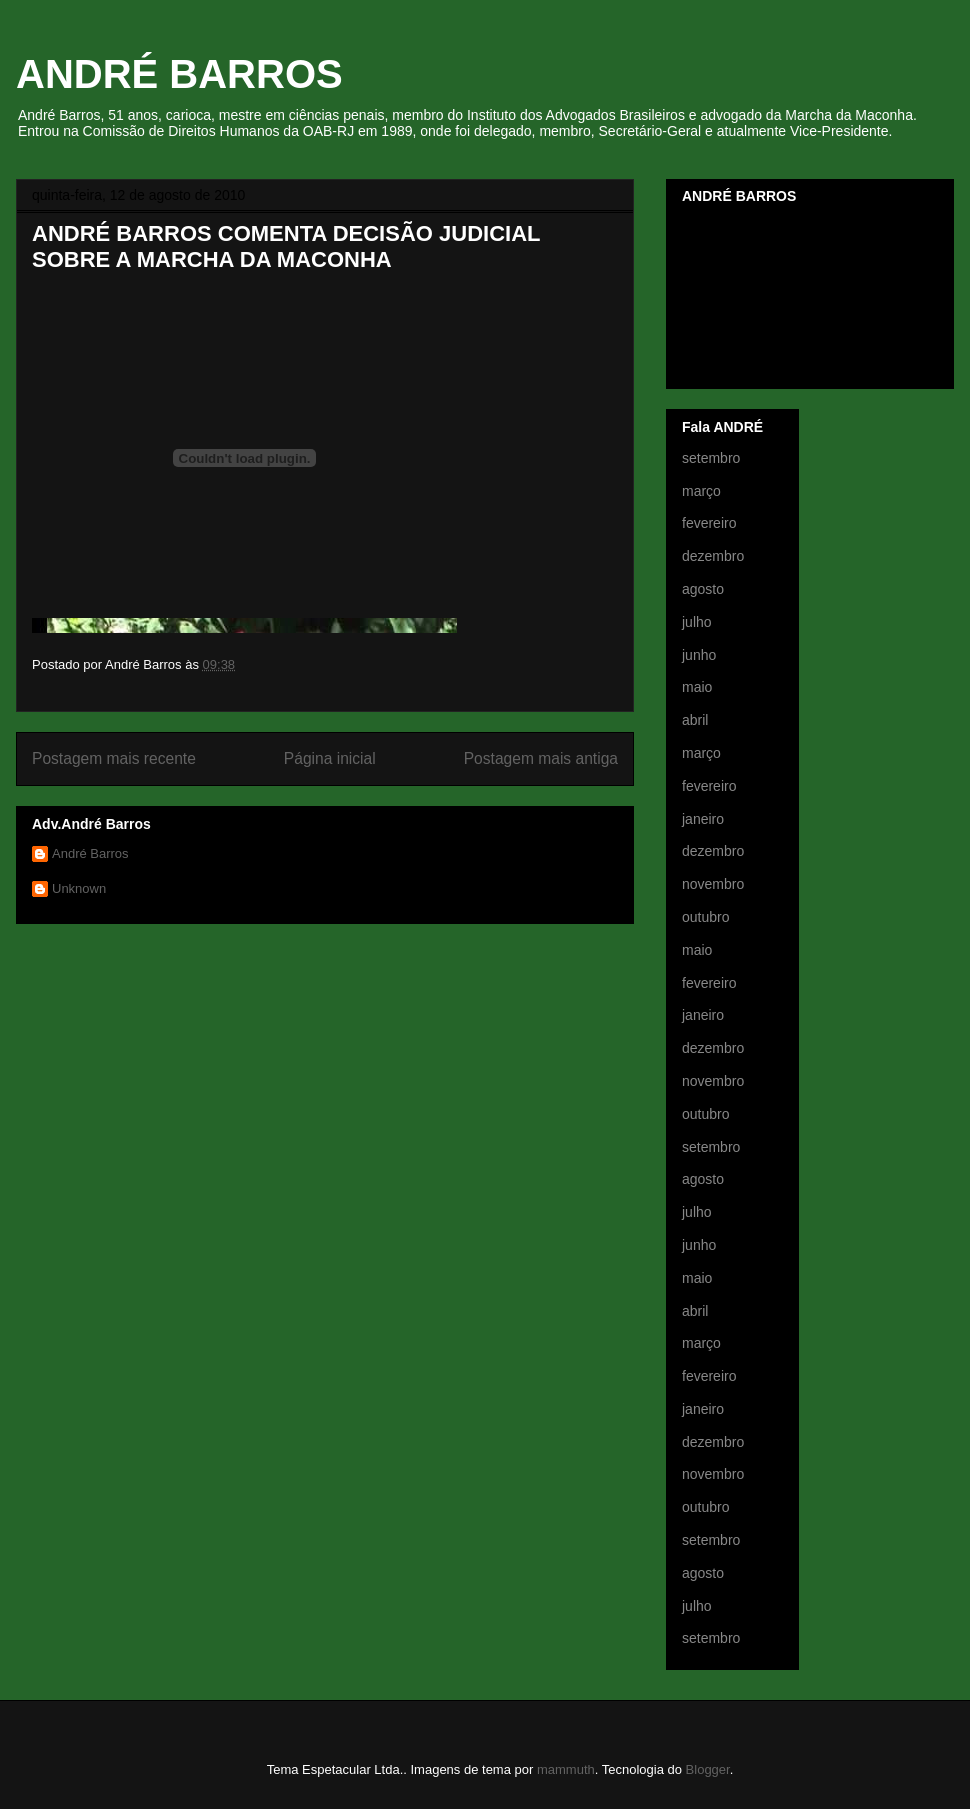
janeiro (703, 819)
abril (695, 720)
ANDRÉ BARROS (179, 74)
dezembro (713, 556)
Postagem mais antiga (541, 758)
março (701, 491)
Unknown (79, 888)
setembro (711, 458)
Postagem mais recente (114, 758)
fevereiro (709, 523)
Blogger (708, 1769)
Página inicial (330, 758)
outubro (705, 917)
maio (697, 687)
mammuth (566, 1769)
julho (697, 622)
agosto (703, 589)
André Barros (90, 853)
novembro (713, 884)
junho (699, 655)
